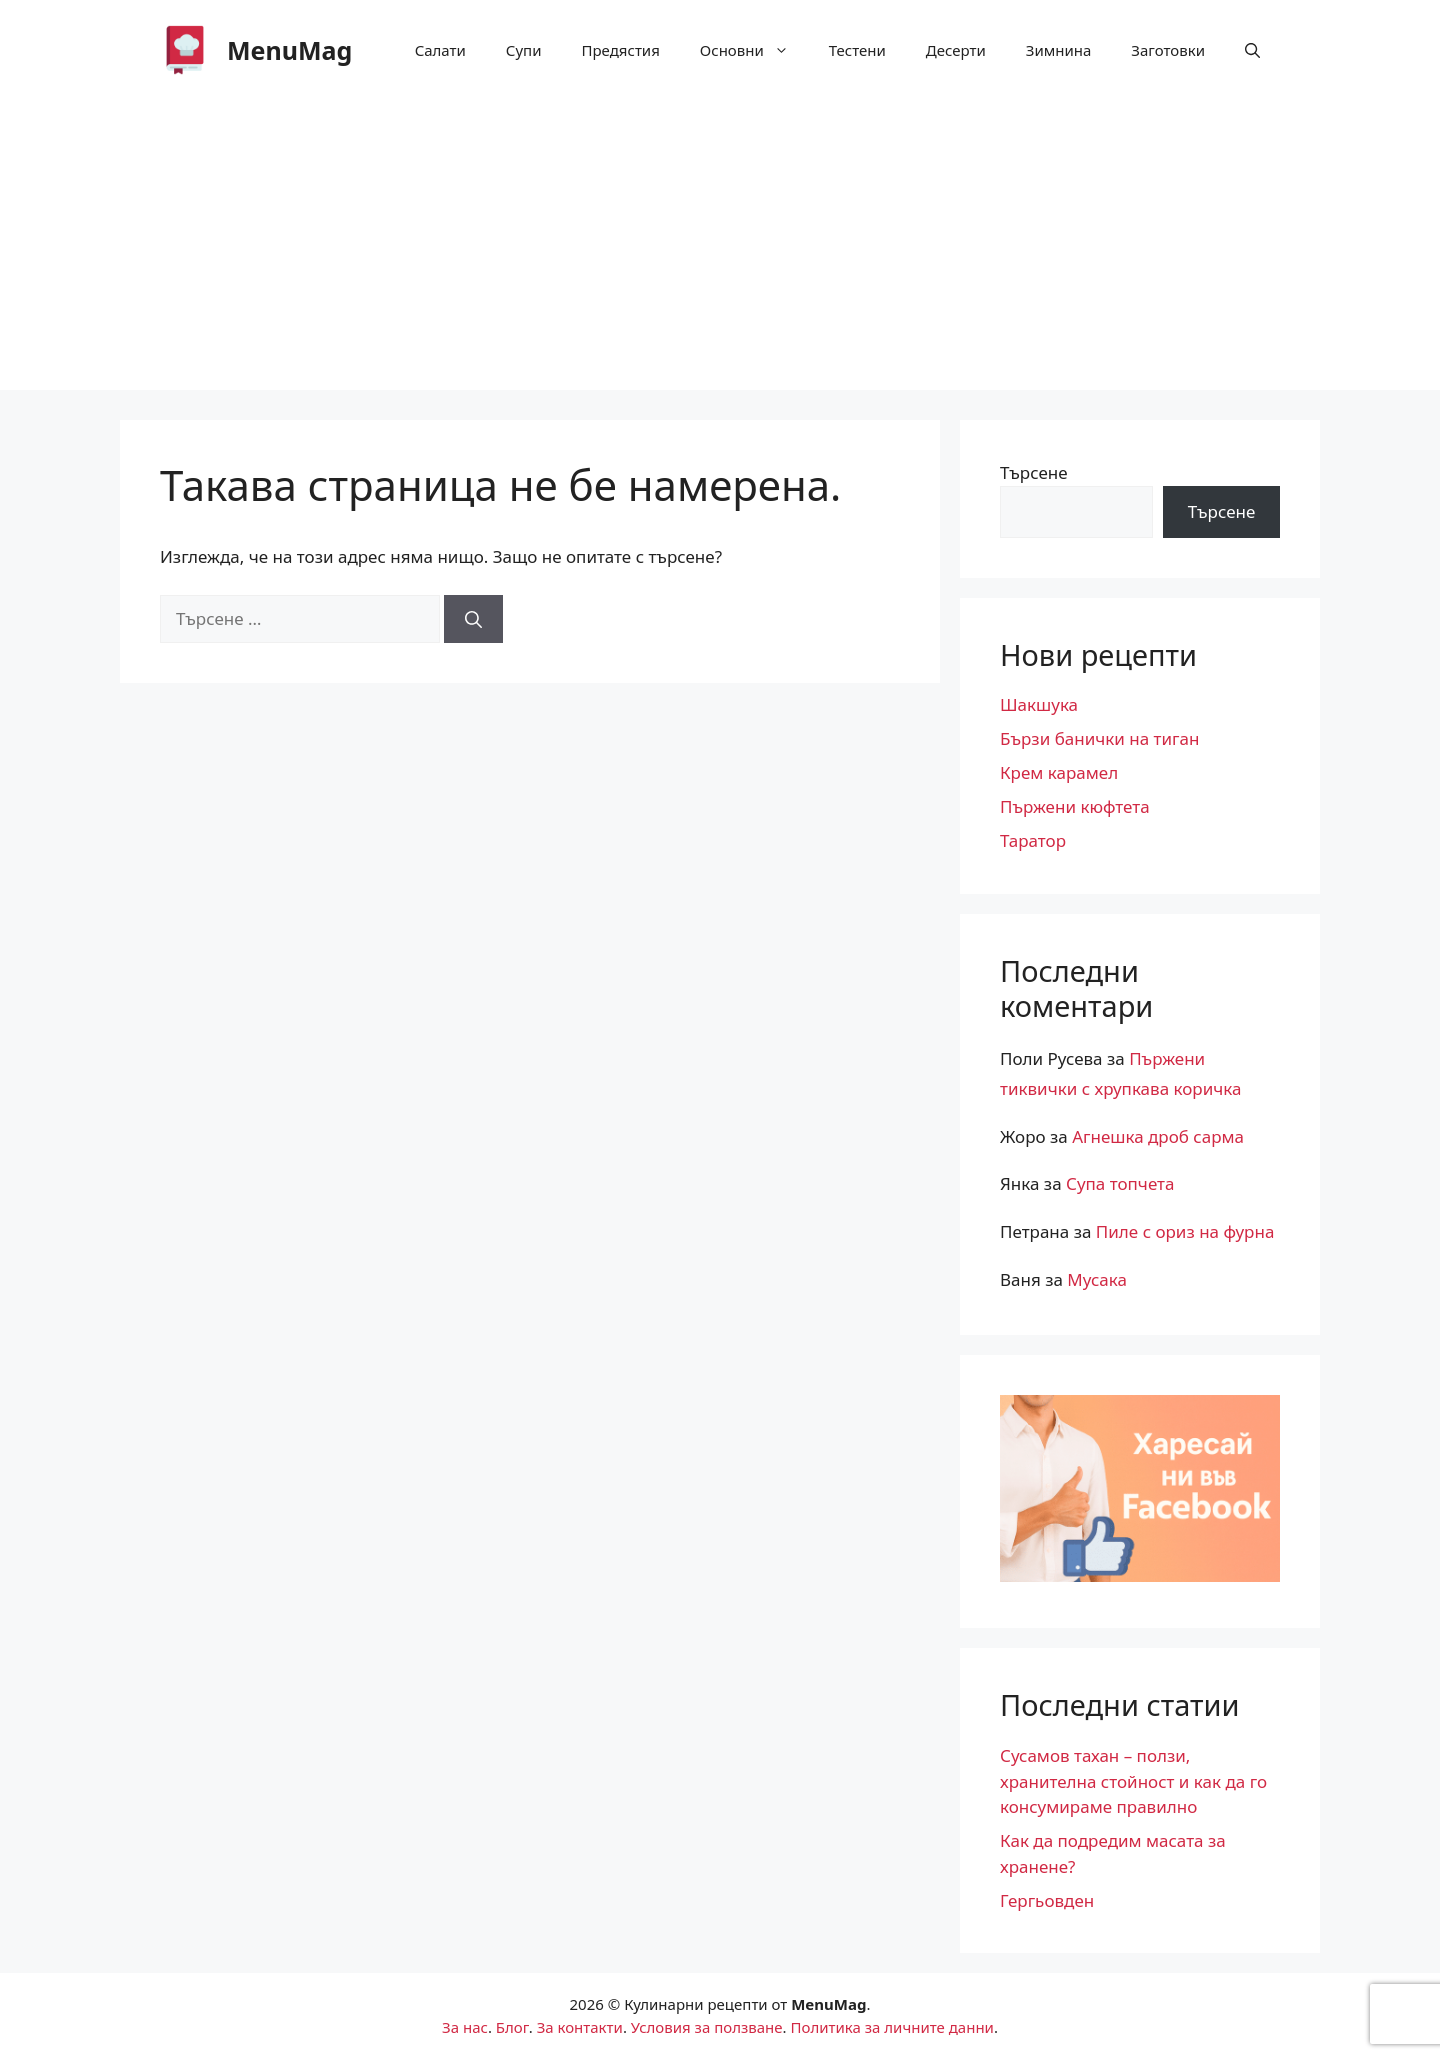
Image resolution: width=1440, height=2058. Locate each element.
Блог (512, 2027)
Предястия (621, 50)
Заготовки (1168, 50)
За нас (465, 2027)
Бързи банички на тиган (1099, 738)
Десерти (956, 50)
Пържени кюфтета (1075, 806)
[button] (1252, 50)
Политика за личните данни (891, 2027)
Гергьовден (1047, 1900)
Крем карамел (1059, 772)
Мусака (1097, 1279)
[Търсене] (473, 619)
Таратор (1033, 840)
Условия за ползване (707, 2027)
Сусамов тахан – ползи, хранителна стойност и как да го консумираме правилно (1133, 1781)
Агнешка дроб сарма (1158, 1136)
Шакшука (1039, 704)
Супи (524, 50)
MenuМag (289, 50)
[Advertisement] (720, 250)
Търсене (1034, 472)
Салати (440, 50)
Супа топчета (1120, 1183)
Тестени (857, 50)
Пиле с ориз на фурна (1185, 1231)
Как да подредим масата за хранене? (1113, 1853)
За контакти (580, 2027)
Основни (754, 50)
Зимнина (1059, 50)
